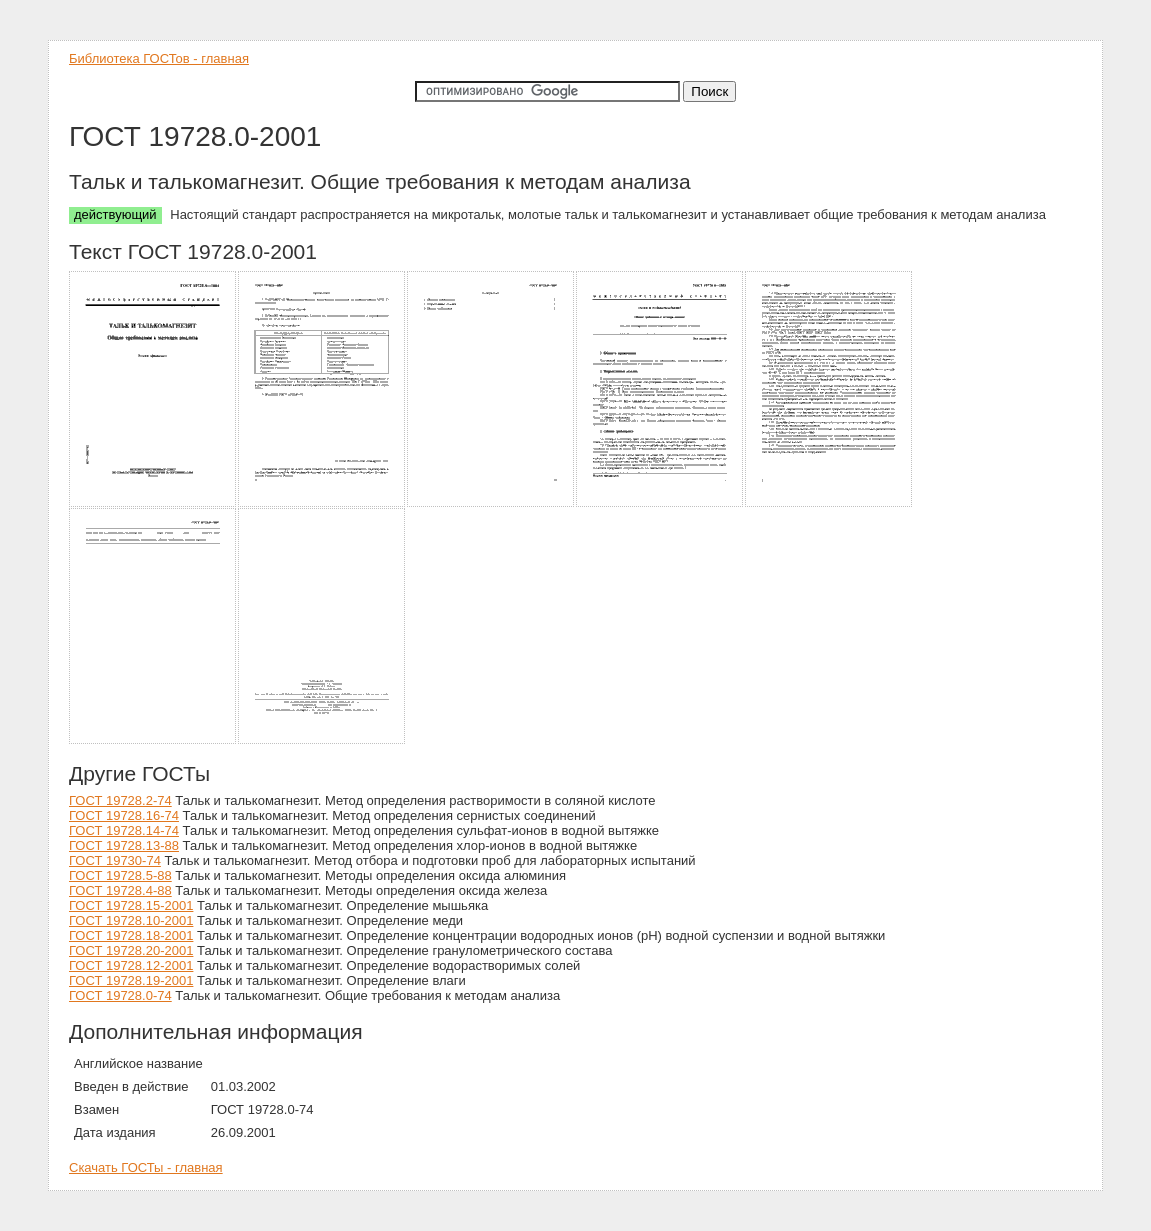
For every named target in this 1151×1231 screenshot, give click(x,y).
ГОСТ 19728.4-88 (120, 890)
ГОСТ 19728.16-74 (124, 815)
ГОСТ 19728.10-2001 (131, 920)
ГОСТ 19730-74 (115, 860)
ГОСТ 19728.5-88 (120, 875)
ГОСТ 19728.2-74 (120, 800)
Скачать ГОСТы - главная (146, 1167)
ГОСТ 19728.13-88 (124, 845)
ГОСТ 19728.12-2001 (131, 965)
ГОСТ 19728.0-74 (120, 995)
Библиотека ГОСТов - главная (159, 58)
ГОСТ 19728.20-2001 (131, 950)
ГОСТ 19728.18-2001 (131, 935)
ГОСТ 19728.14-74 (124, 830)
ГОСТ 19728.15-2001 (131, 905)
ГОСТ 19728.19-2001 (131, 980)
